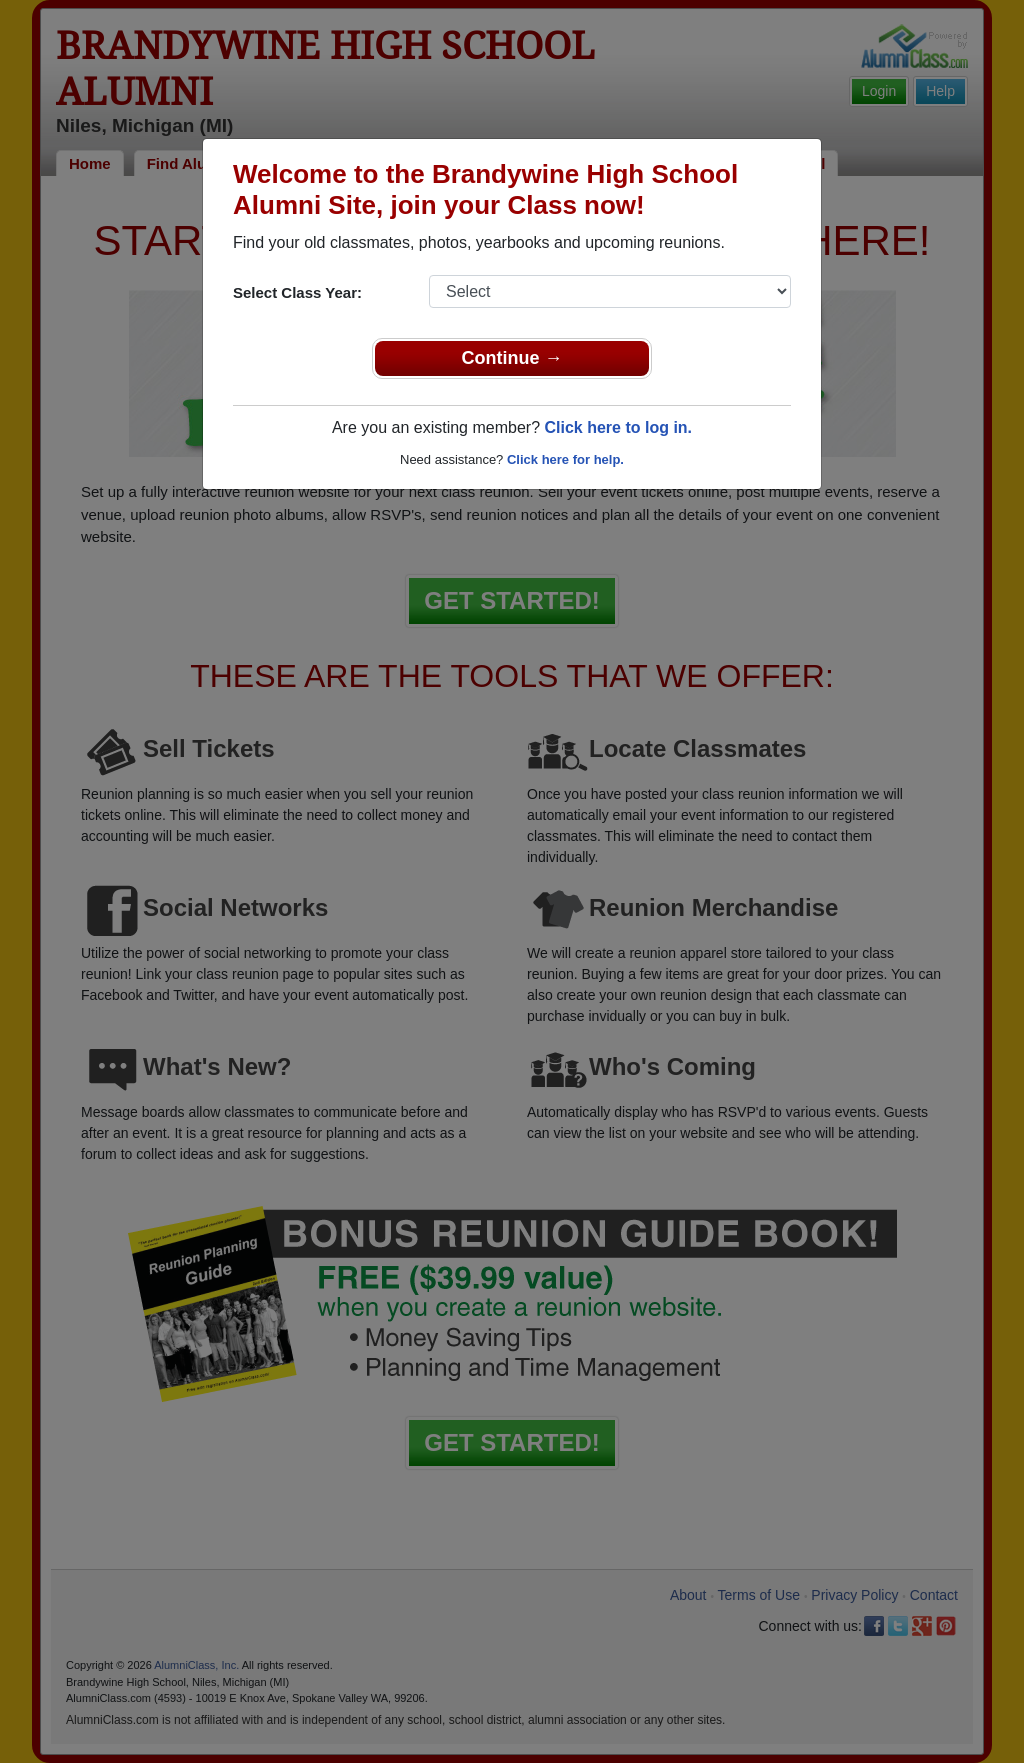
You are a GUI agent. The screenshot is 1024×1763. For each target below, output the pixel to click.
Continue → (512, 358)
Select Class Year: (297, 292)
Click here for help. (565, 459)
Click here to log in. (618, 427)
